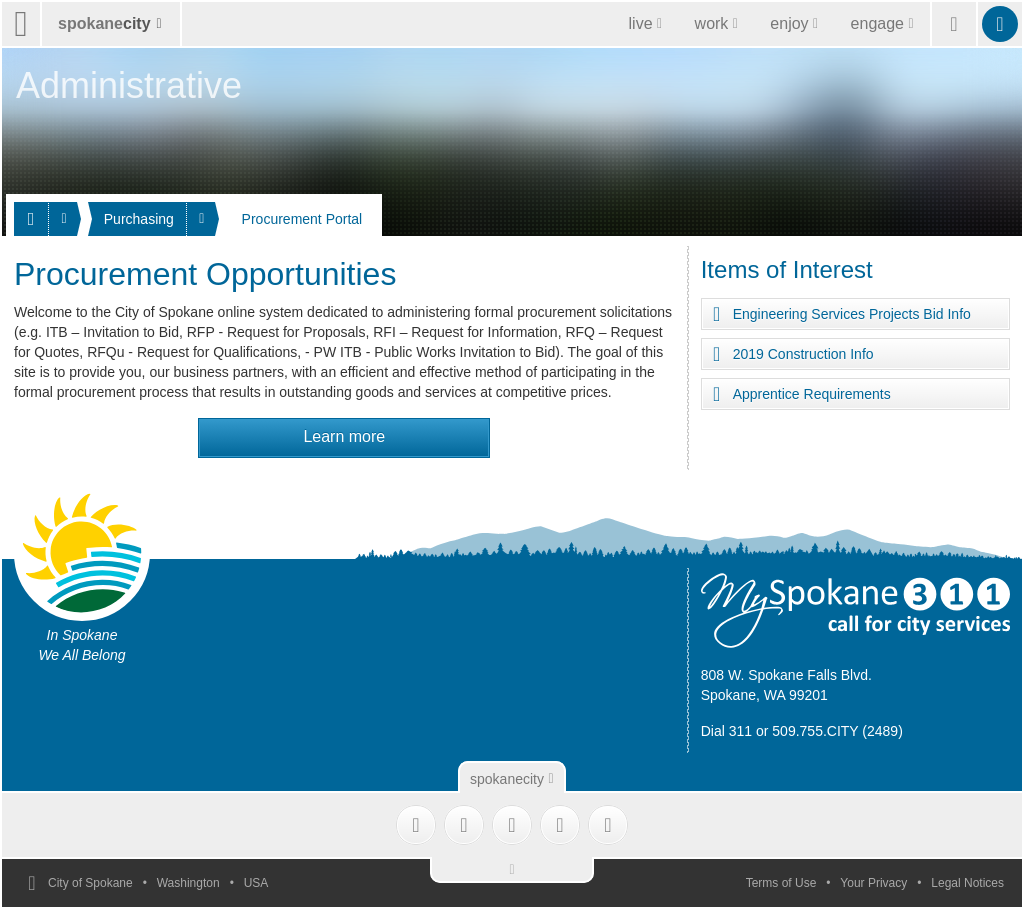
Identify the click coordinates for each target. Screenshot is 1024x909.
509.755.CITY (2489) (837, 731)
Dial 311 (726, 731)
